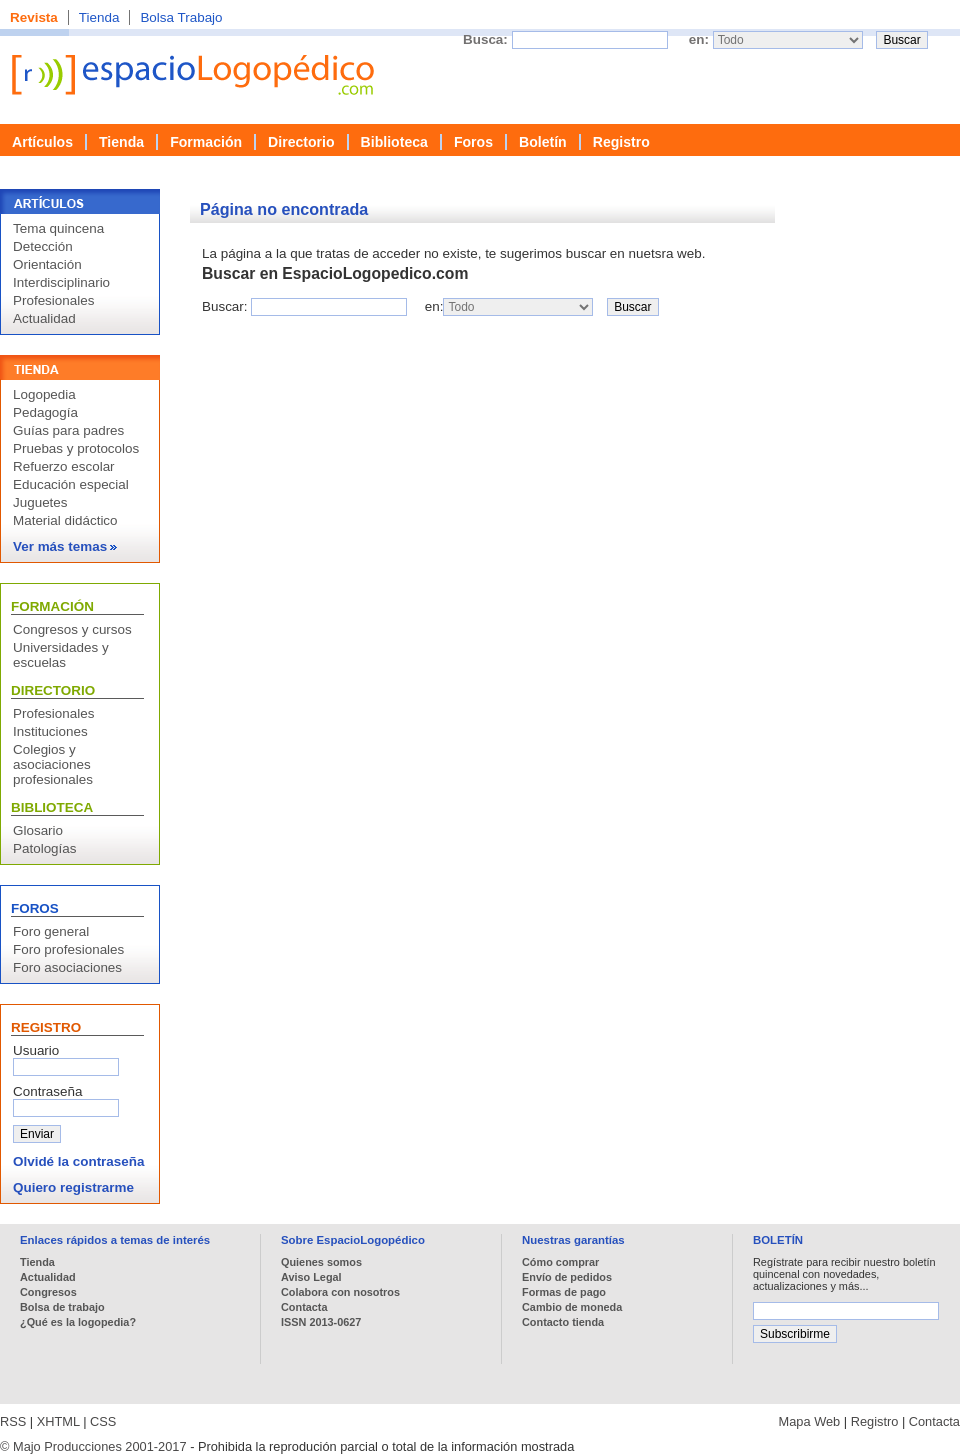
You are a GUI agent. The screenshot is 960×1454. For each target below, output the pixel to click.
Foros (473, 142)
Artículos (42, 142)
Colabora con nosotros (340, 1292)
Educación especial (71, 484)
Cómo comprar (560, 1262)
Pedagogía (45, 412)
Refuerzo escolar (64, 466)
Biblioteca (394, 142)
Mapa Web (810, 1421)
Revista (34, 17)
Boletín (543, 142)
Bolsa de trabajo (62, 1307)
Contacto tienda (563, 1322)
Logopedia (44, 394)
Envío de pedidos (567, 1277)
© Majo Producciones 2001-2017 (93, 1446)
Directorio (301, 142)
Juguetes (40, 502)
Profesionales (53, 300)
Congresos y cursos (72, 629)
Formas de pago (564, 1292)
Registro (621, 142)
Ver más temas (65, 546)
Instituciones (50, 731)
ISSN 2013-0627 (321, 1322)
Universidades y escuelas (61, 655)
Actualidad (44, 318)
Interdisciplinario (61, 282)
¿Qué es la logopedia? (78, 1322)
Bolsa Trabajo (181, 17)
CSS (103, 1421)
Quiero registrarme (73, 1187)
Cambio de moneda (572, 1307)
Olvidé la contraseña (78, 1161)
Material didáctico (65, 520)
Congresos (48, 1292)
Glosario (38, 830)
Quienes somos (321, 1262)
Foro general (51, 931)
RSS (13, 1421)
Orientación (47, 264)
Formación (206, 142)
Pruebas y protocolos (76, 448)
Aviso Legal (311, 1277)
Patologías (45, 848)
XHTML (58, 1421)
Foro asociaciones (67, 967)
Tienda (99, 17)
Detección (43, 246)
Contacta (304, 1307)
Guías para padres (68, 430)
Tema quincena (58, 228)
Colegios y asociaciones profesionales (53, 764)
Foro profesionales (68, 949)
